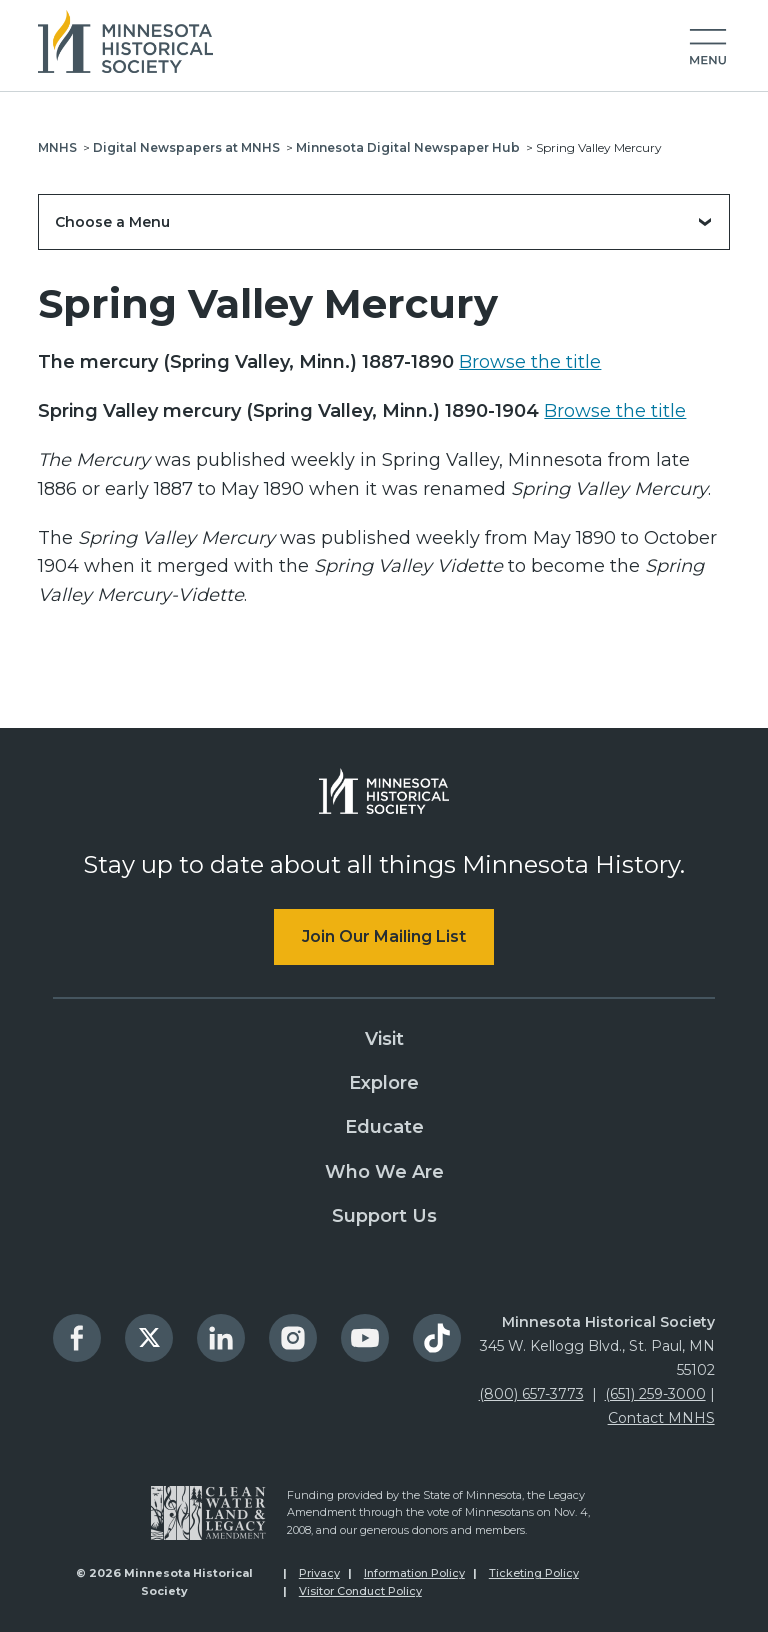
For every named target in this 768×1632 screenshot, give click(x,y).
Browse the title (530, 362)
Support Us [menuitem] (384, 1216)
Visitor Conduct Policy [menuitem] (360, 1591)
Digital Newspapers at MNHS (186, 147)
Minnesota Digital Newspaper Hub (408, 147)
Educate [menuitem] (384, 1127)
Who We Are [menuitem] (384, 1172)
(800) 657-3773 (531, 1394)
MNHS (57, 147)
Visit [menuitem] (384, 1039)
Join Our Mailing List (384, 936)
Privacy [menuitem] (319, 1573)
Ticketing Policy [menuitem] (534, 1573)
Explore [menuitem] (384, 1083)
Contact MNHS (661, 1418)
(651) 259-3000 (655, 1394)
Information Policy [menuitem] (414, 1573)
